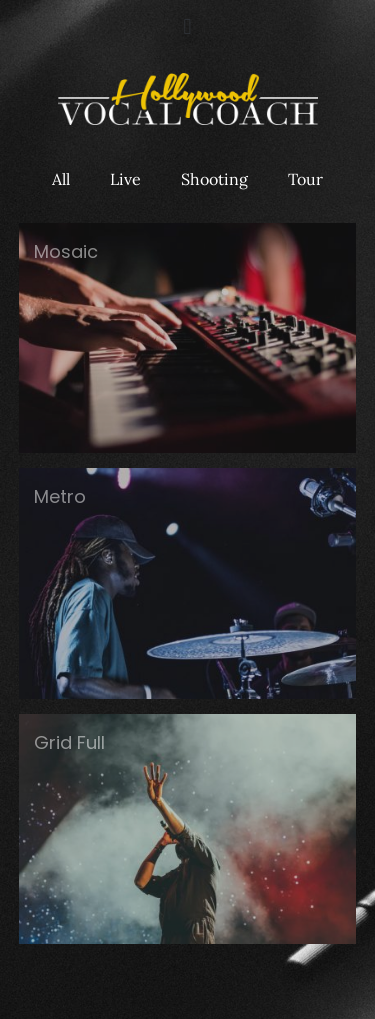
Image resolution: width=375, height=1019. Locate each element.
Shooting (214, 179)
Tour (305, 179)
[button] (187, 26)
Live (125, 179)
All (61, 179)
